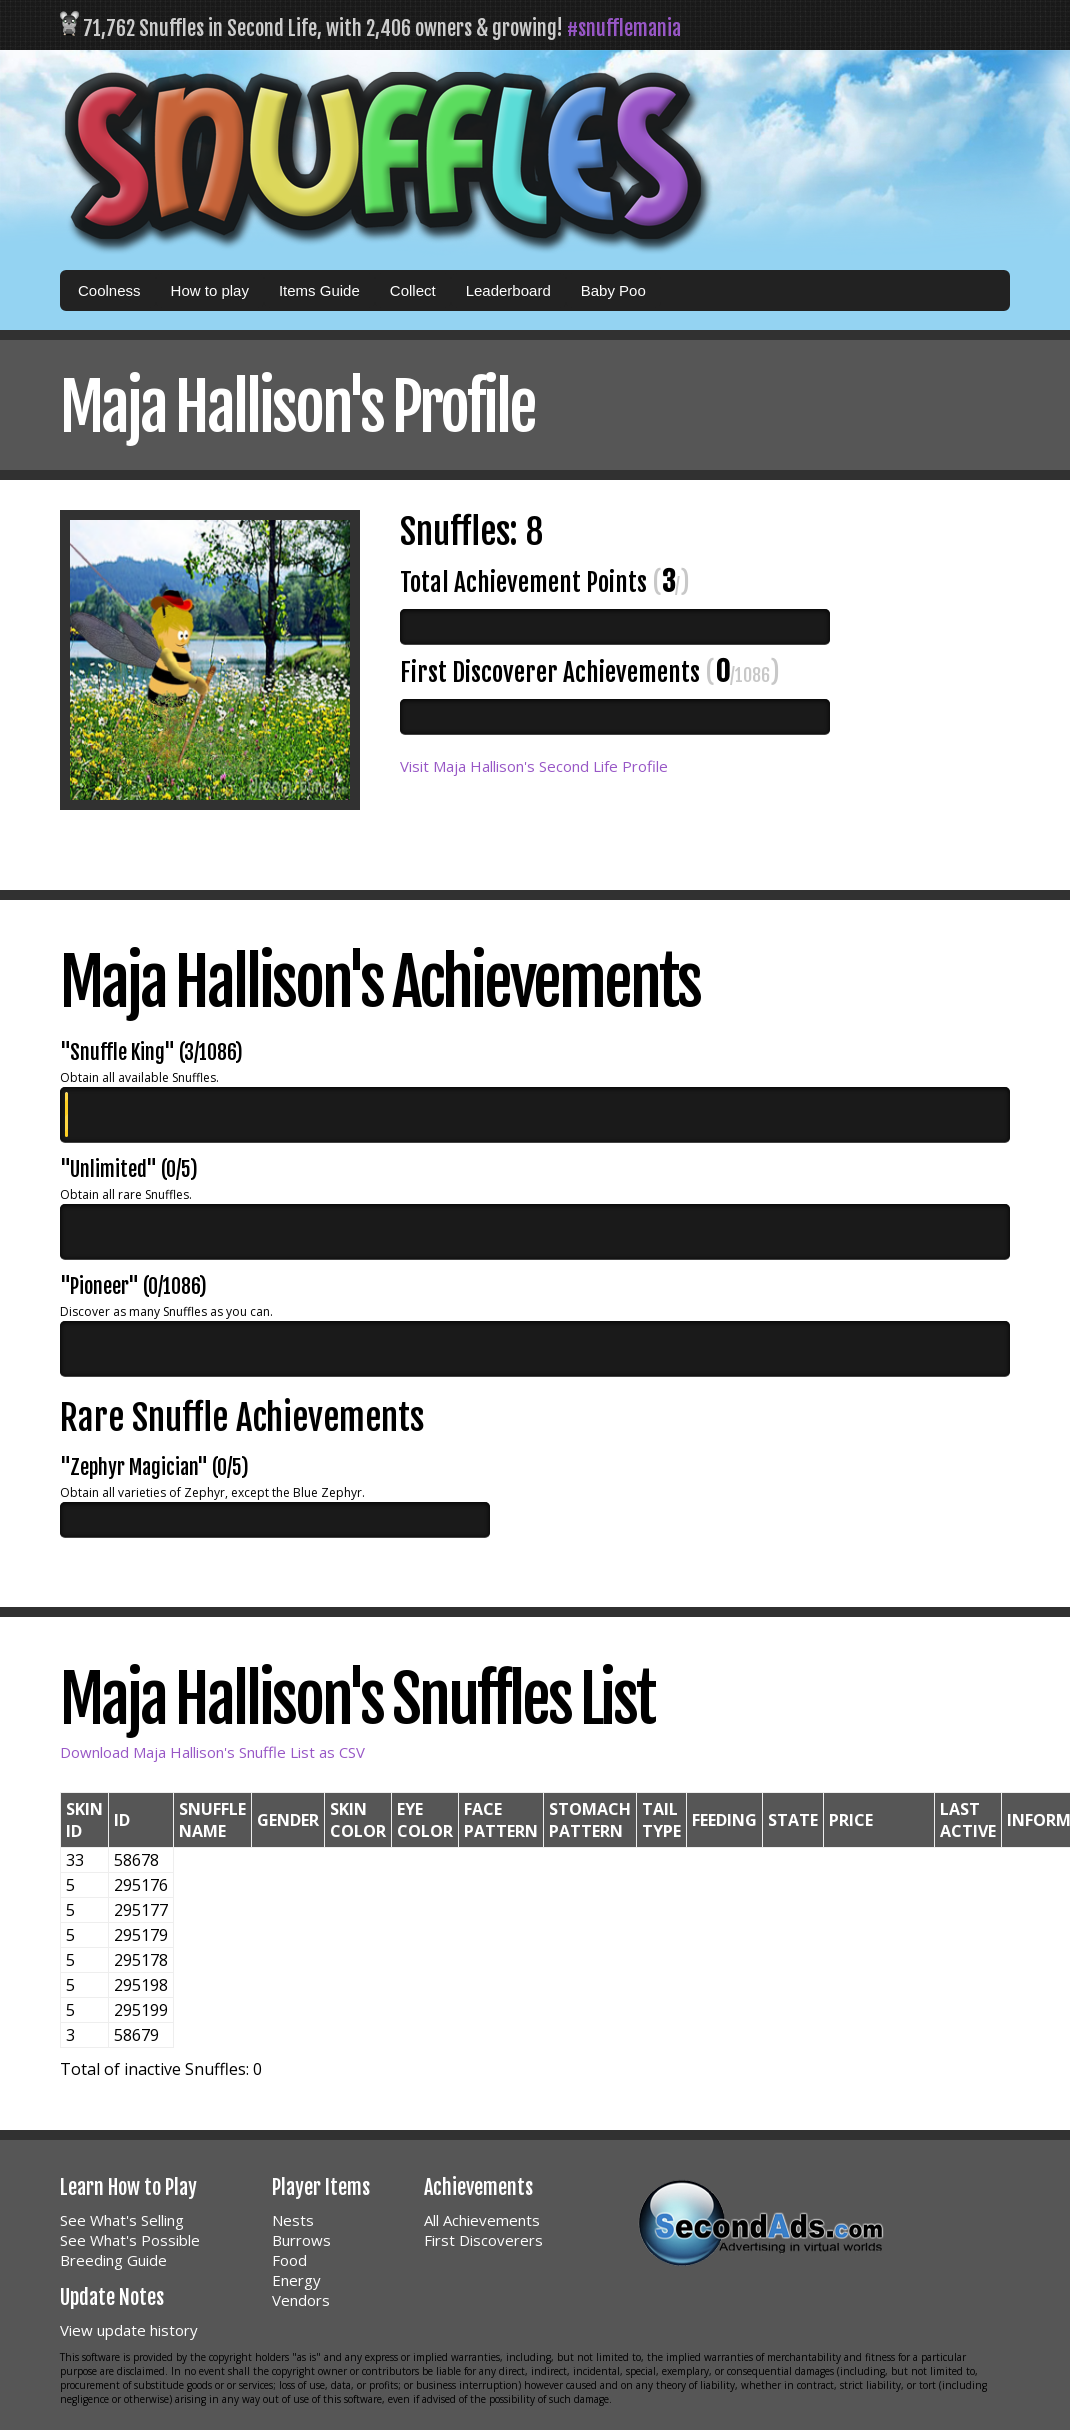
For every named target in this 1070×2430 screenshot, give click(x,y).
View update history (129, 2330)
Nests (293, 2220)
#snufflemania (624, 28)
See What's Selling (122, 2220)
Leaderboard (508, 290)
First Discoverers (483, 2240)
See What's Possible (130, 2240)
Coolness (109, 290)
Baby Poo (613, 290)
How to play (210, 290)
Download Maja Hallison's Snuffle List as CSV (212, 1752)
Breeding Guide (113, 2260)
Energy (296, 2280)
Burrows (301, 2240)
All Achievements (482, 2220)
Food (289, 2260)
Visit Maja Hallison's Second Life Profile (534, 766)
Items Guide (319, 290)
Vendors (301, 2300)
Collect (413, 290)
